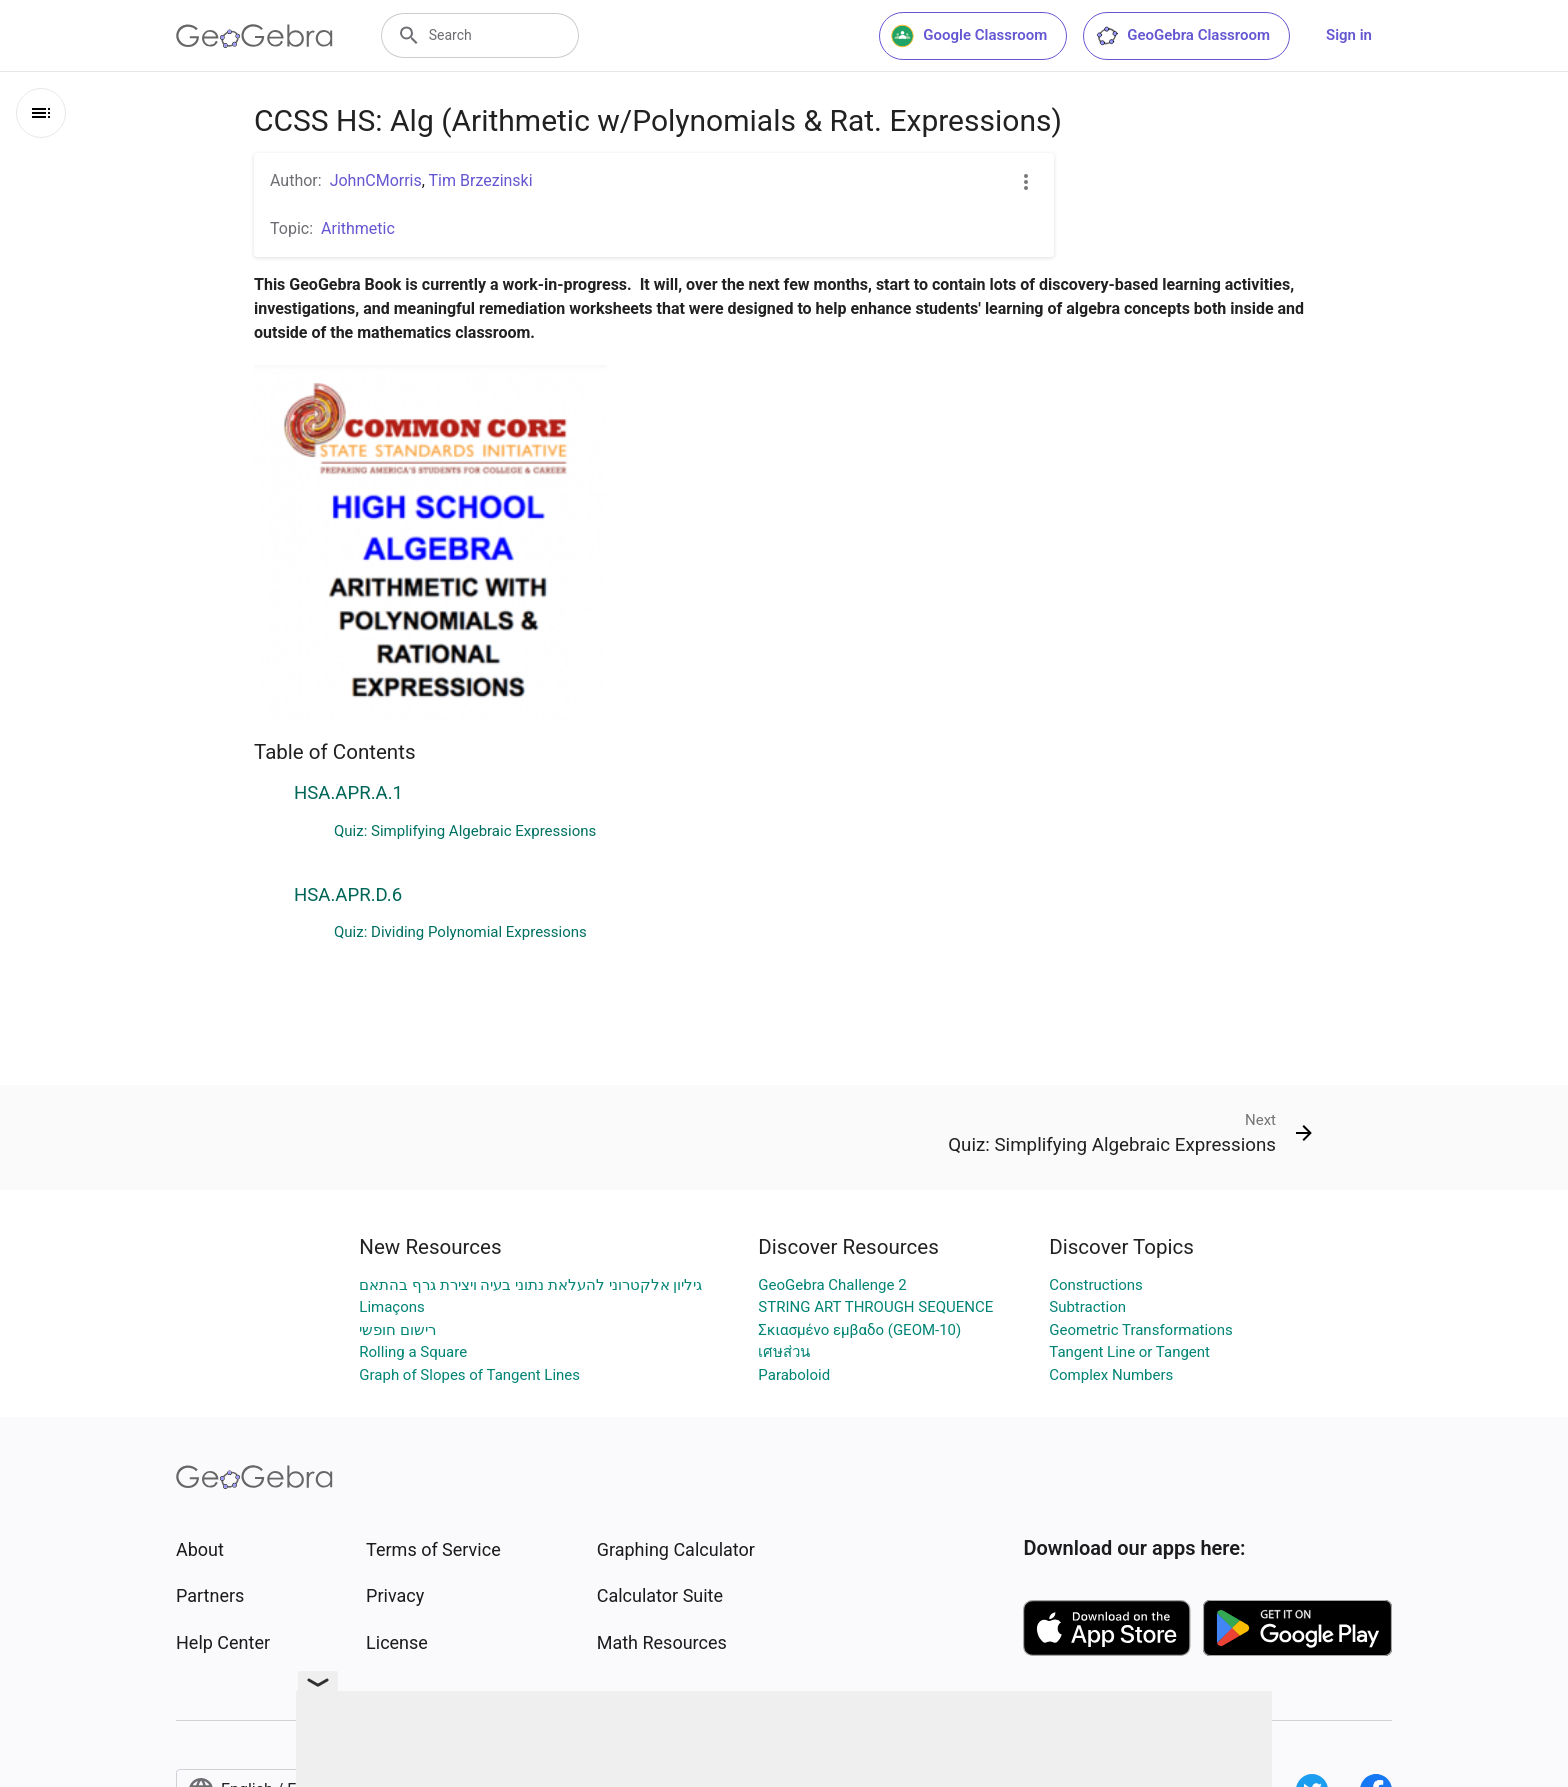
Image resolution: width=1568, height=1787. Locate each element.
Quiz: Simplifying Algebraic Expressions (465, 831)
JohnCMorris (376, 180)
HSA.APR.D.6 (348, 895)
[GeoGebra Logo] (254, 36)
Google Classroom (969, 36)
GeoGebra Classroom (1182, 36)
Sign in (1349, 35)
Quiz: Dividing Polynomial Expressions (460, 932)
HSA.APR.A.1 (348, 793)
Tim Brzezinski (481, 180)
